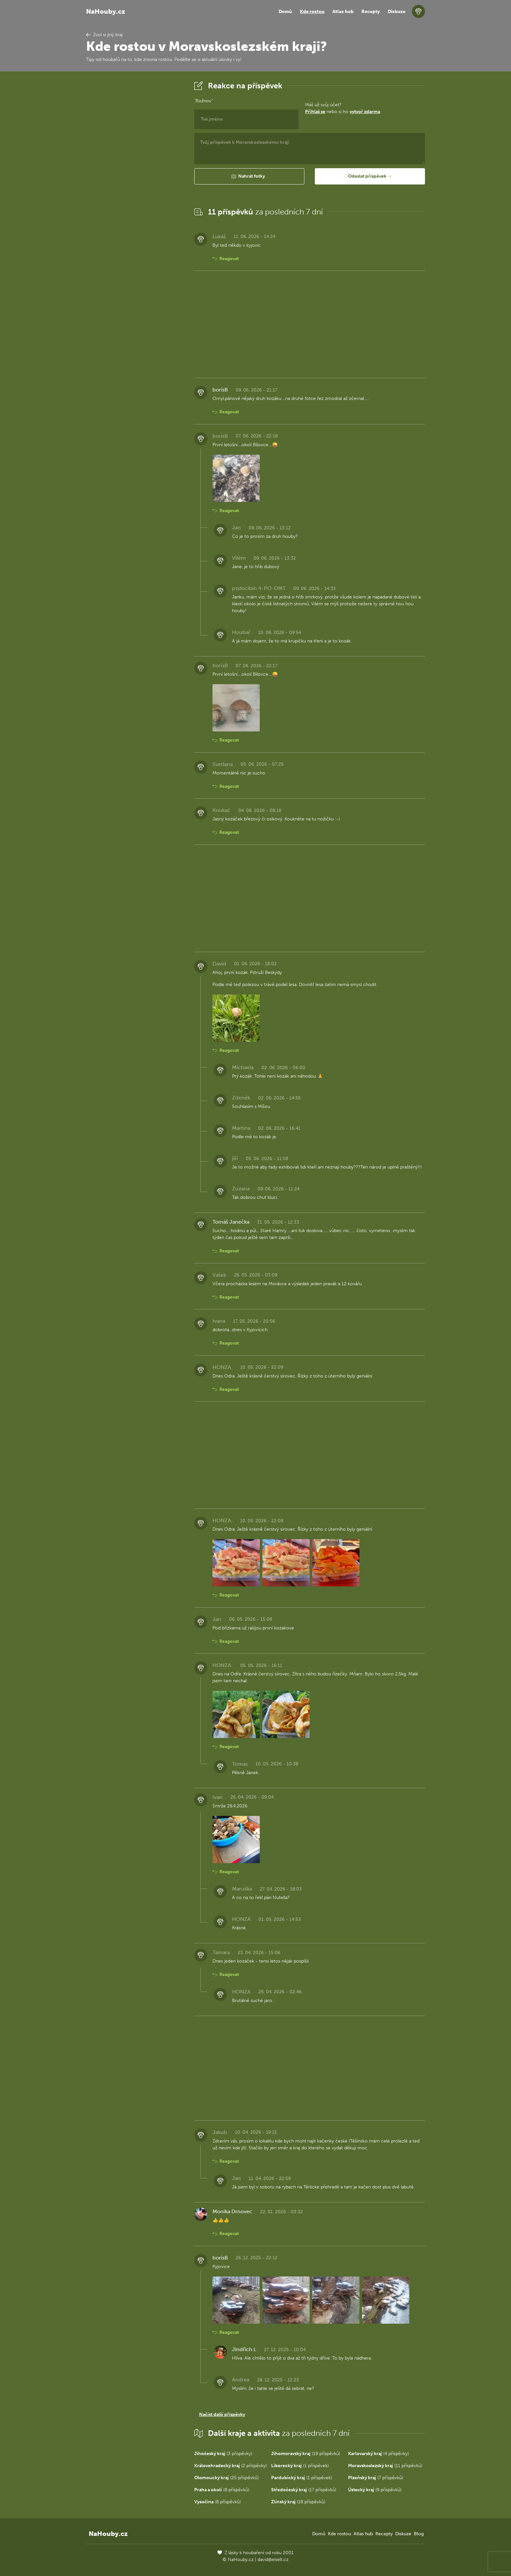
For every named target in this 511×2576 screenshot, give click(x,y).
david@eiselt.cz (272, 2559)
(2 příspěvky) (230, 2465)
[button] (249, 176)
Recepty (370, 11)
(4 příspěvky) (378, 2453)
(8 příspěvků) (221, 2490)
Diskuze (396, 11)
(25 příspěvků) (226, 2477)
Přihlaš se (315, 111)
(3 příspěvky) (223, 2453)
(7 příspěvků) (375, 2477)
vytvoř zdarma (365, 111)
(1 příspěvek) (300, 2465)
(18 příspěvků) (298, 2502)
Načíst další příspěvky (222, 2414)
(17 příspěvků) (303, 2490)
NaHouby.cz (105, 11)
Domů (285, 11)
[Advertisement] (135, 177)
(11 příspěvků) (385, 2465)
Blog (419, 2534)
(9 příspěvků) (375, 2490)
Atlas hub (343, 11)
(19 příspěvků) (305, 2453)
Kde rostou (312, 11)
